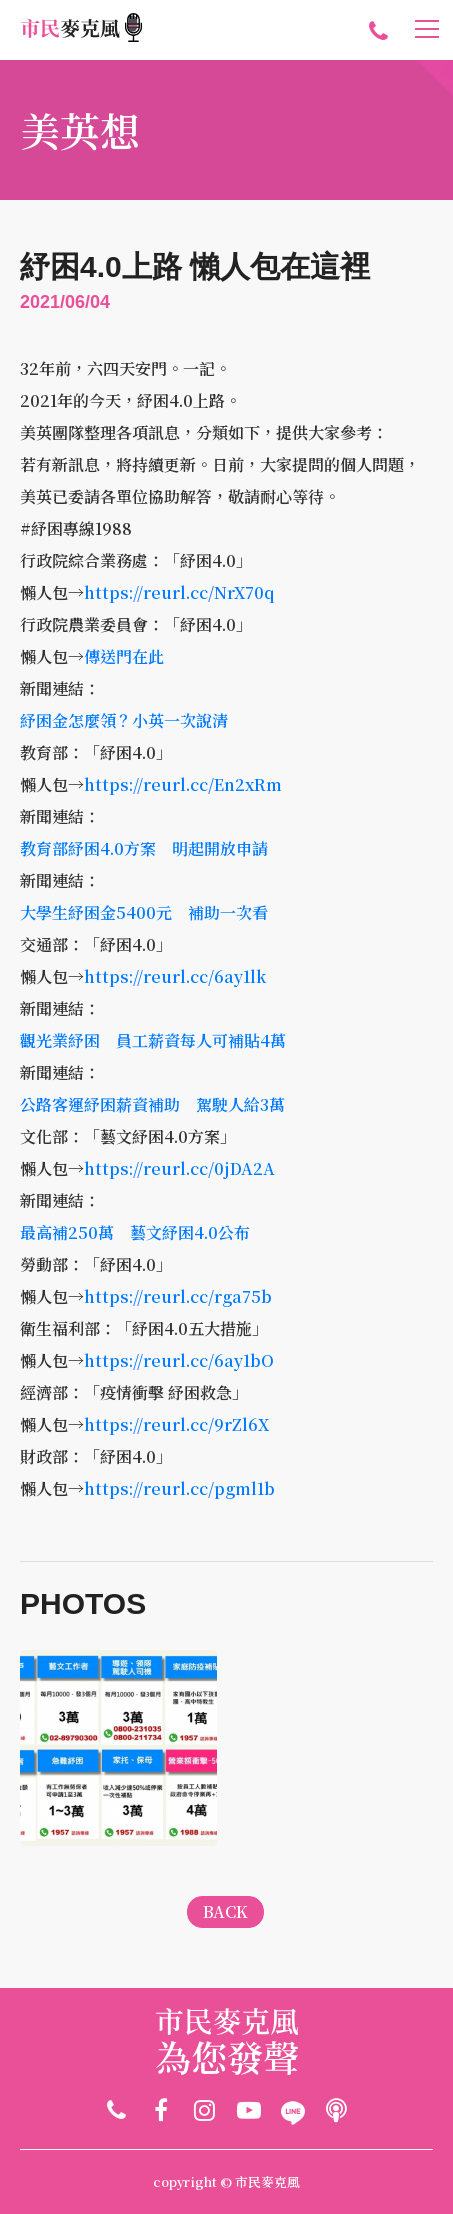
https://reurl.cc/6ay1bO (179, 1360)
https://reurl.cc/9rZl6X (176, 1424)
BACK (225, 1911)
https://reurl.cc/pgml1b (179, 1488)
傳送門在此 (124, 656)
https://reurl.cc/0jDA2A (179, 1168)
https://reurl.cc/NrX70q (179, 592)
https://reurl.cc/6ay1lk (175, 976)
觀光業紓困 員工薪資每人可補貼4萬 (153, 1040)
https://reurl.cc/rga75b (178, 1296)
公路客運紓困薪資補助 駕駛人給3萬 (152, 1104)
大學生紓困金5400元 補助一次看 (144, 912)
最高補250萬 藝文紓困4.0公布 (135, 1232)
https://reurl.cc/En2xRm (183, 784)
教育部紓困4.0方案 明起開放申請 (144, 848)
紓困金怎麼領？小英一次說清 (124, 720)
